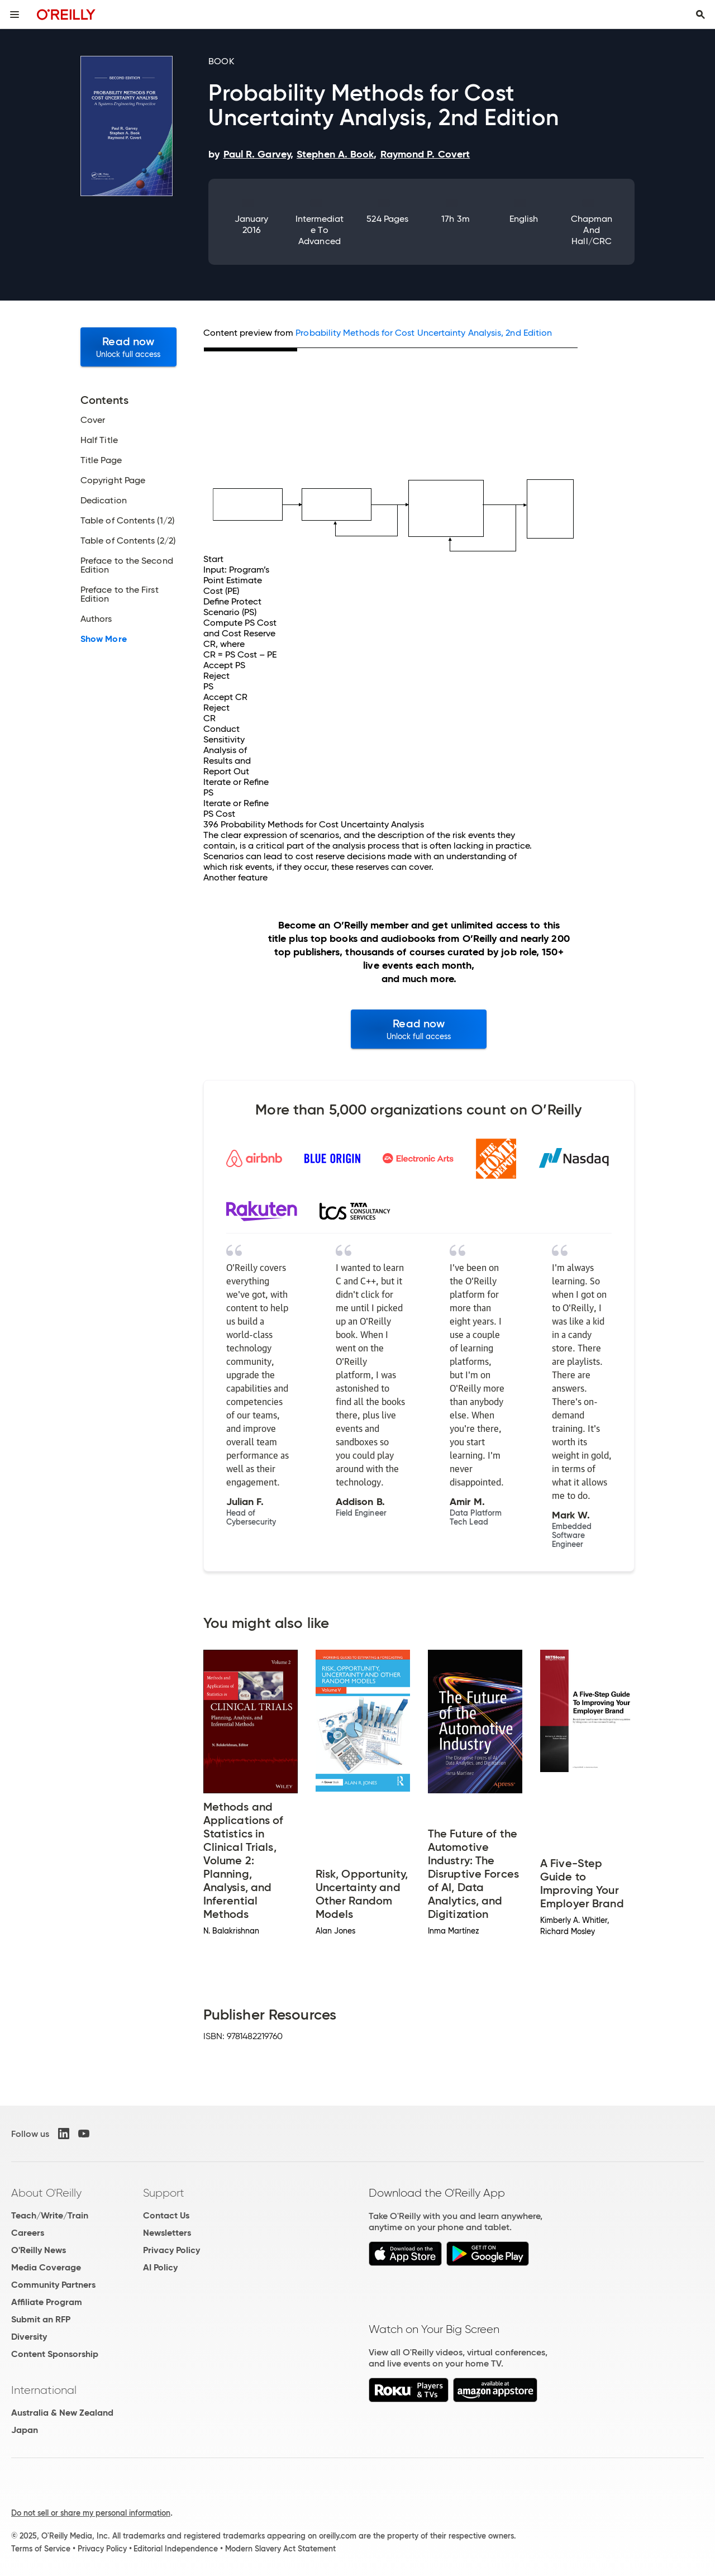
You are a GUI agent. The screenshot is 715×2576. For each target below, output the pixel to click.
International (44, 2390)
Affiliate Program (46, 2302)
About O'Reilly (46, 2192)
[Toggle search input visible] (700, 14)
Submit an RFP (40, 2319)
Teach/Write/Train (49, 2215)
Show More (103, 639)
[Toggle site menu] (14, 14)
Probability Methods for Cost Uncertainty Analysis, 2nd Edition (423, 332)
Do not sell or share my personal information (90, 2513)
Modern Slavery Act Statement (280, 2549)
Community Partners (53, 2285)
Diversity (29, 2336)
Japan (24, 2430)
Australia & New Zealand (62, 2412)
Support (163, 2192)
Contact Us (166, 2215)
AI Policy (160, 2267)
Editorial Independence (176, 2549)
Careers (27, 2233)
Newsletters (167, 2233)
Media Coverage (46, 2267)
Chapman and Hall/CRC (592, 229)
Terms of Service (40, 2549)
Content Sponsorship (54, 2354)
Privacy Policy (171, 2250)
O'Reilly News (38, 2250)
